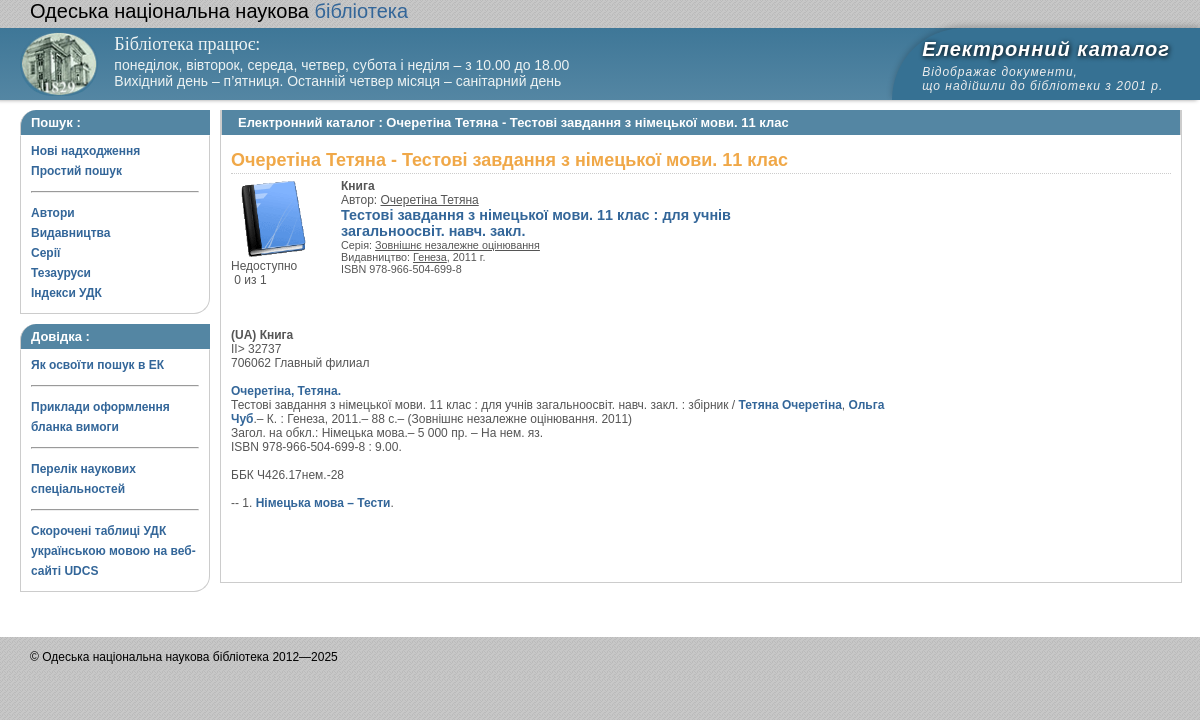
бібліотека (219, 11)
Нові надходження (85, 151)
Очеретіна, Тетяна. (286, 391)
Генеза (430, 257)
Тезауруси (61, 273)
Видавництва (70, 233)
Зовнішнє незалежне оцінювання (457, 245)
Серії (45, 253)
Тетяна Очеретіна (790, 405)
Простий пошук (76, 171)
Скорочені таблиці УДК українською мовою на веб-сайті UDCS (113, 551)
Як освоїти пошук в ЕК (97, 365)
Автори (53, 213)
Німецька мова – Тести (323, 503)
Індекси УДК (66, 293)
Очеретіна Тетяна (430, 200)
